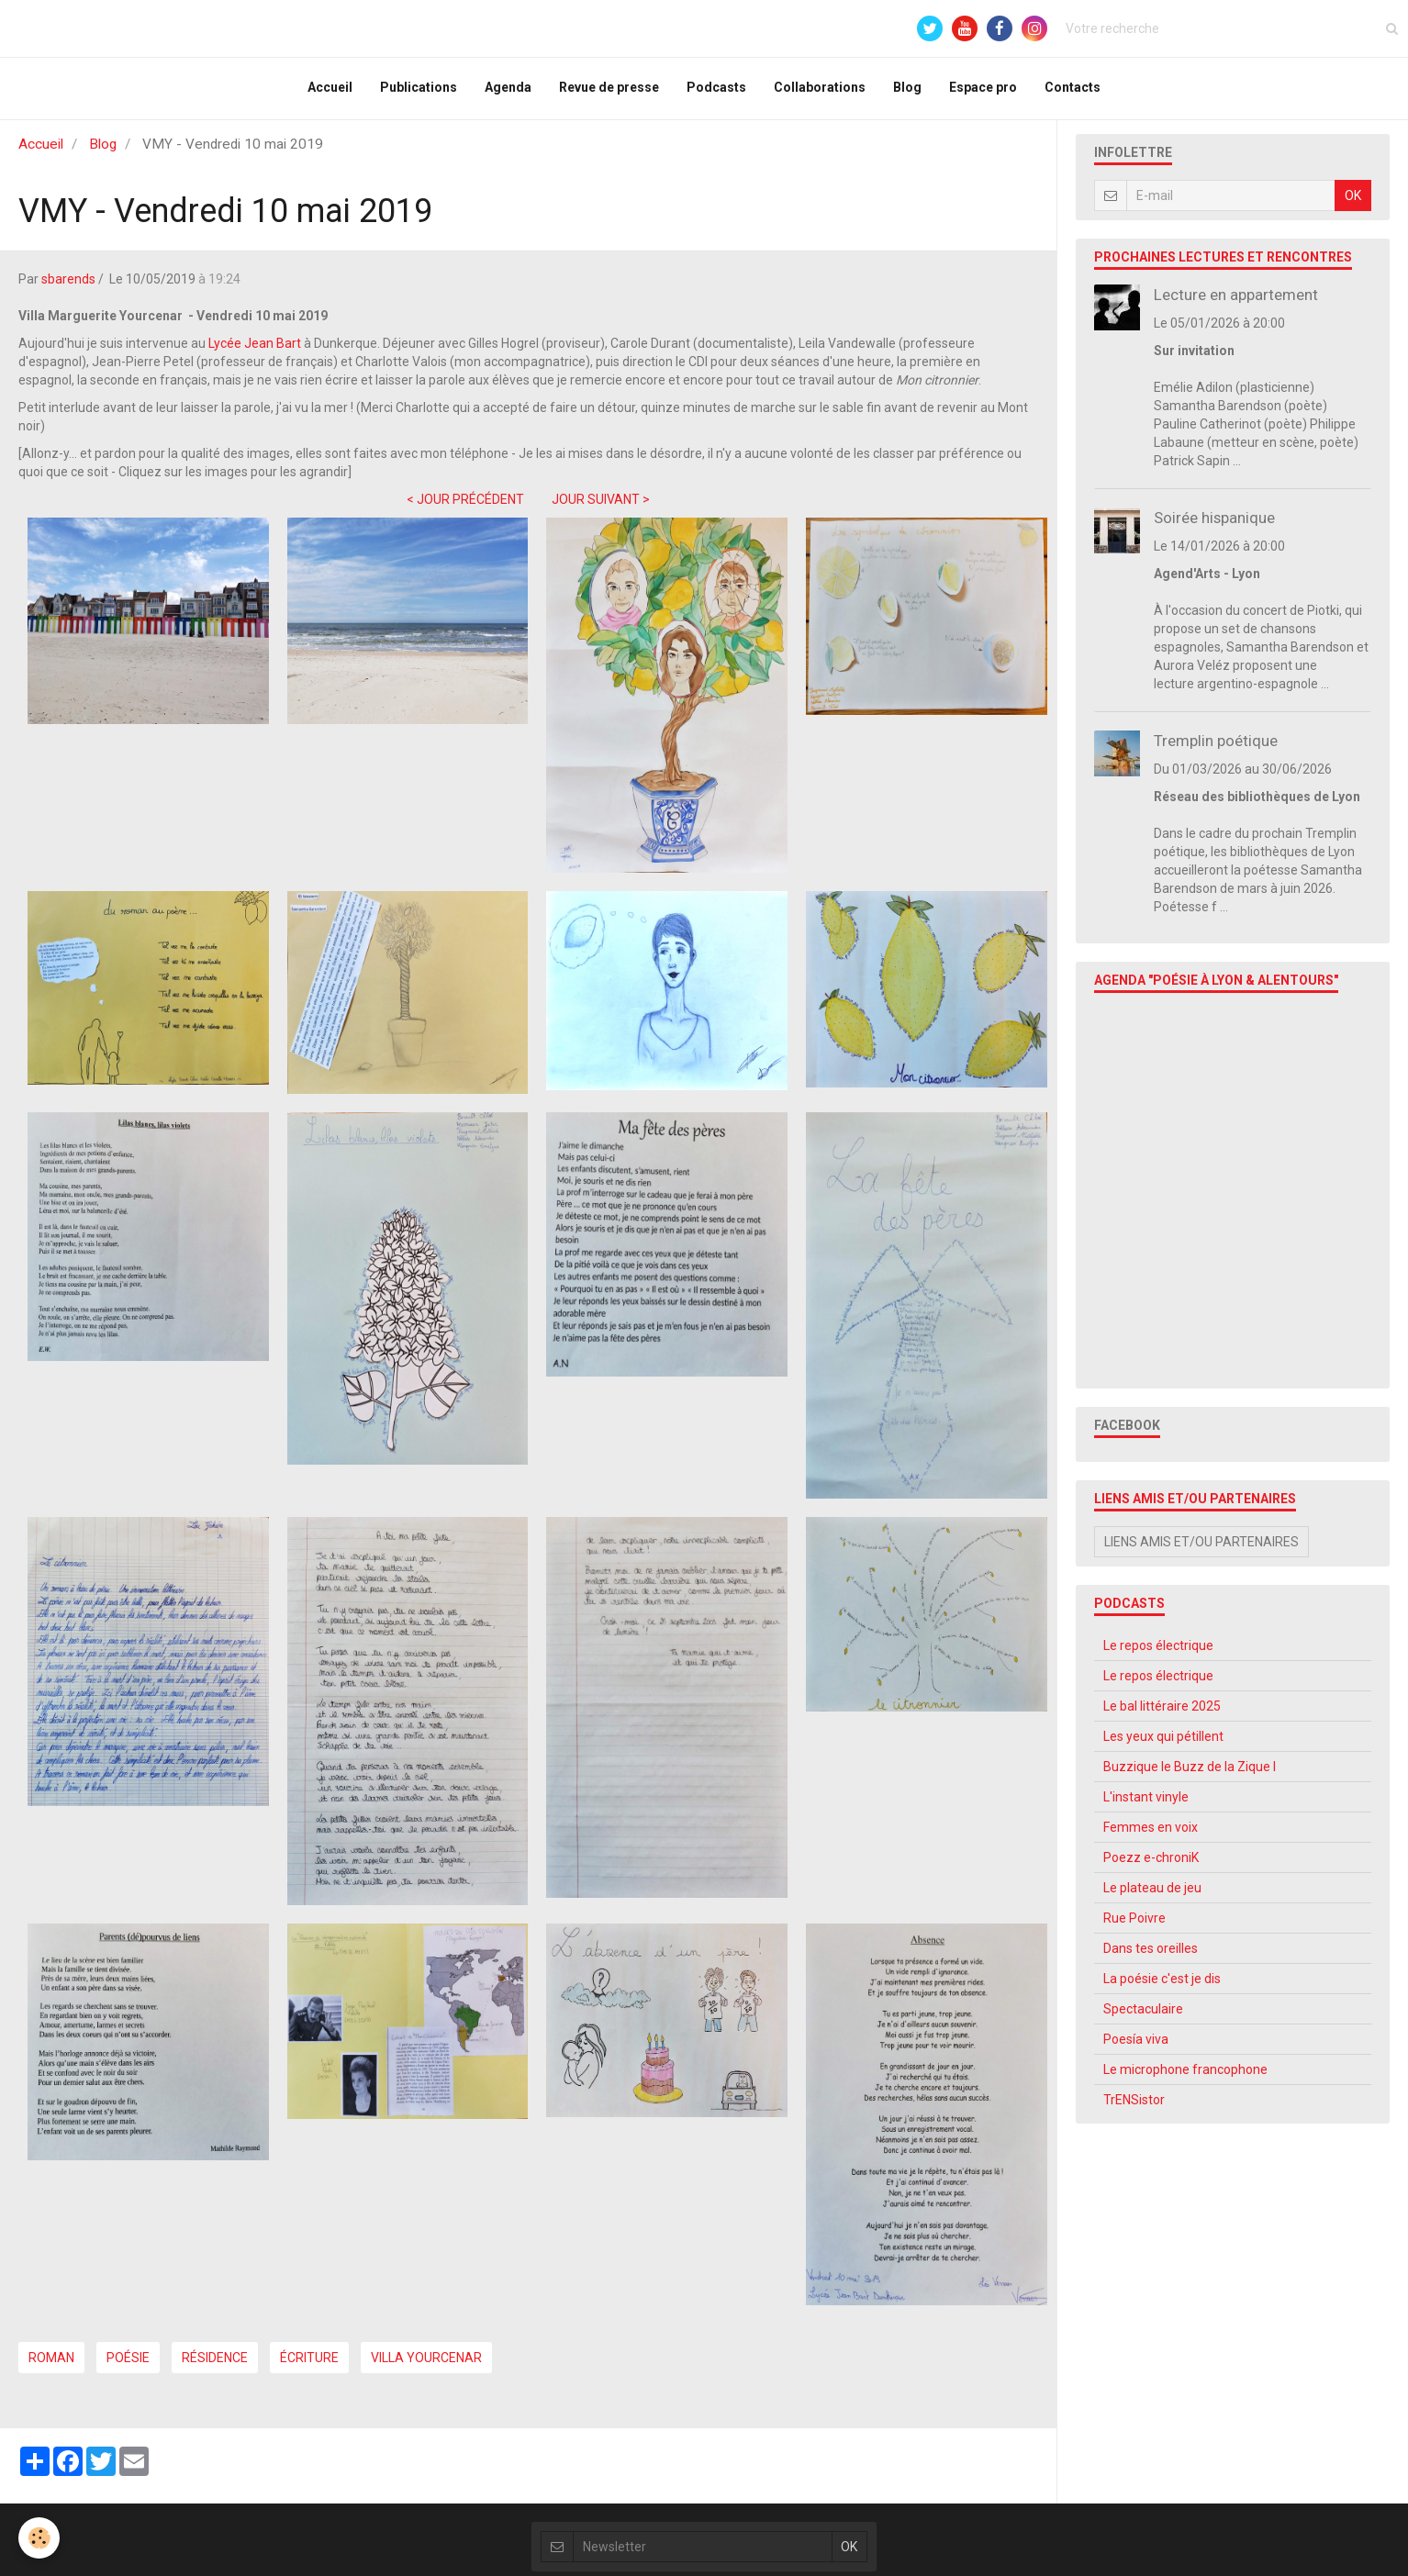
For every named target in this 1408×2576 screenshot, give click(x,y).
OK (1353, 202)
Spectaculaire (1143, 2016)
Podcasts (716, 90)
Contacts (1073, 90)
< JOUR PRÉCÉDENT (465, 506)
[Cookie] (39, 2538)
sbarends (68, 286)
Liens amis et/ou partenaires (1201, 1549)
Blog (907, 90)
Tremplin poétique (1216, 748)
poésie (128, 2365)
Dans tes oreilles (1150, 1955)
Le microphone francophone (1185, 2076)
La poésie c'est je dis (1162, 1986)
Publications (418, 90)
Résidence (215, 2365)
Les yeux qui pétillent (1163, 1743)
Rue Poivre (1134, 1925)
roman (51, 2365)
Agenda (508, 90)
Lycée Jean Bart (256, 350)
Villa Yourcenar (426, 2365)
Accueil (329, 90)
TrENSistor (1134, 2107)
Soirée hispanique (1214, 525)
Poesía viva (1135, 2046)
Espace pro (983, 90)
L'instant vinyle (1146, 1804)
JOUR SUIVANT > (601, 506)
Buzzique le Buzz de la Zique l (1189, 1774)
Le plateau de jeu (1152, 1895)
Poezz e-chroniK (1151, 1864)
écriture (309, 2365)
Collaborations (820, 90)
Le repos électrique (1158, 1652)
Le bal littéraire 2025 (1162, 1713)
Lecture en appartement (1236, 302)
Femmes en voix (1150, 1834)
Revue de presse (609, 90)
